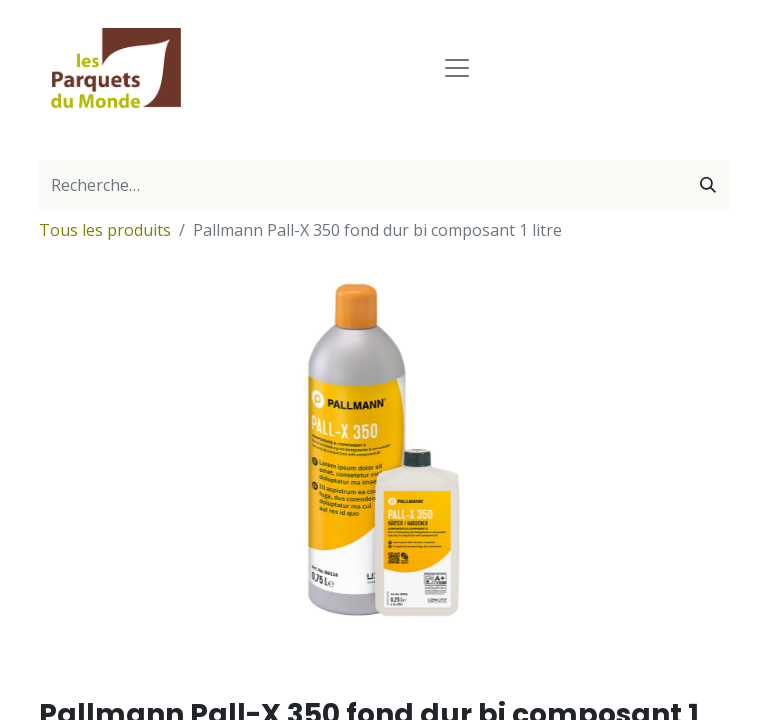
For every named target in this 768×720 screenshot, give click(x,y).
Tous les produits (105, 230)
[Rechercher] (708, 185)
